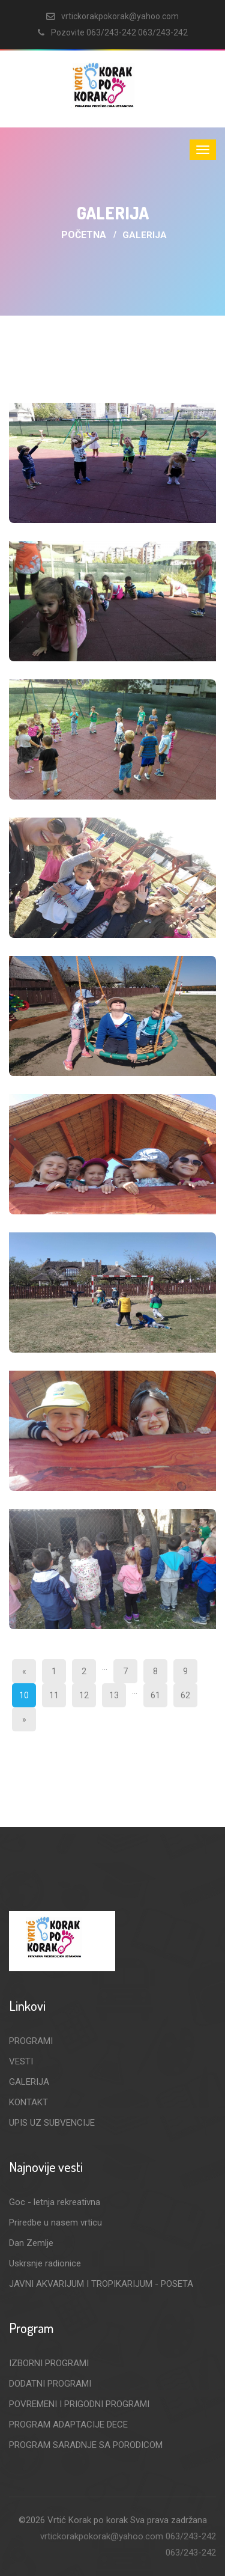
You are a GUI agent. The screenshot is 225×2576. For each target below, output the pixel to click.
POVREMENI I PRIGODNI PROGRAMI (79, 2404)
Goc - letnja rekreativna (54, 2202)
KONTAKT (28, 2102)
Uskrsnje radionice (45, 2263)
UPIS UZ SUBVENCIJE (52, 2122)
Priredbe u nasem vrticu (55, 2222)
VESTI (21, 2061)
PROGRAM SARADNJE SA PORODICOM (86, 2445)
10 (24, 1695)
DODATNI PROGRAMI (50, 2383)
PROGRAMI (31, 2041)
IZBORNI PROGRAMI (49, 2363)
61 (155, 1695)
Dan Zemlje (31, 2243)
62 (185, 1695)
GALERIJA (29, 2081)
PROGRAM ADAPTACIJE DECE (68, 2424)
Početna (83, 234)
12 (84, 1695)
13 (114, 1695)
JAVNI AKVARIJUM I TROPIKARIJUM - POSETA (101, 2283)
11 (54, 1695)
